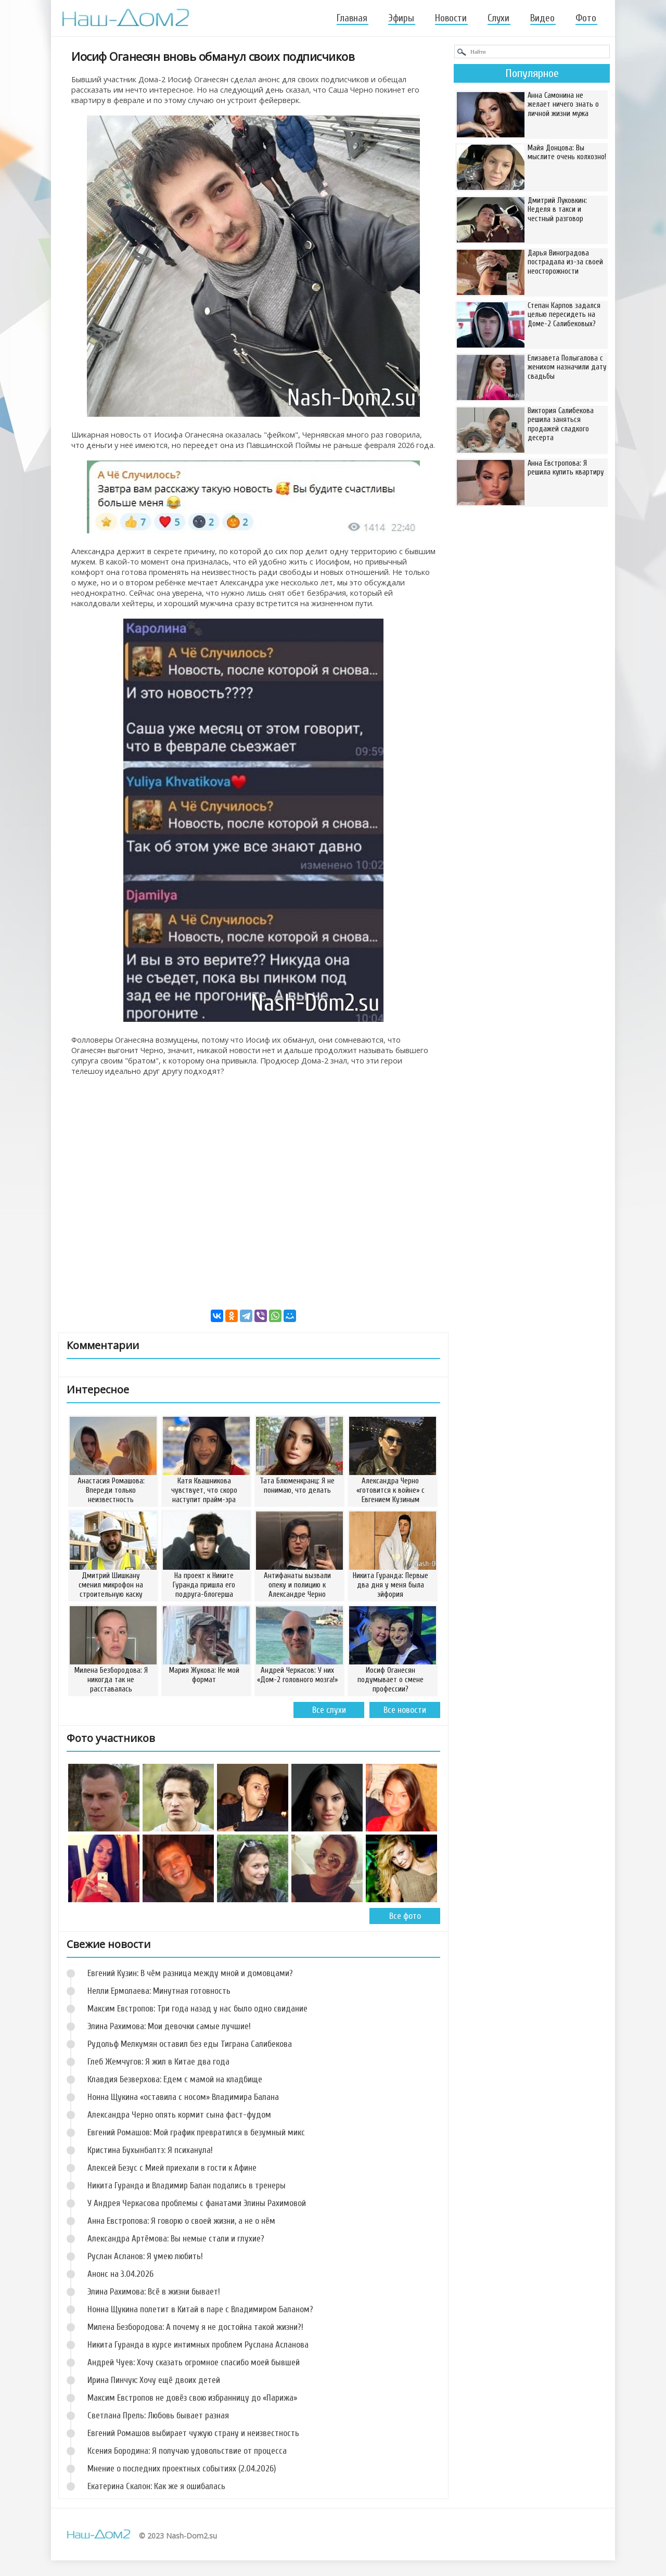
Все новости (404, 1710)
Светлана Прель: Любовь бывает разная (158, 2415)
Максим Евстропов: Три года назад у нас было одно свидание (197, 2009)
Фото (585, 18)
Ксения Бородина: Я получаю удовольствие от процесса (187, 2451)
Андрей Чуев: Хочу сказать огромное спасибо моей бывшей (193, 2362)
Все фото (405, 1916)
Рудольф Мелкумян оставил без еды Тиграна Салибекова (189, 2044)
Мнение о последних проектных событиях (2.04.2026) (181, 2469)
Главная (352, 18)
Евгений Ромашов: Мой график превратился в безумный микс (196, 2132)
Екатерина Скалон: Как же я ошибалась (156, 2486)
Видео (542, 18)
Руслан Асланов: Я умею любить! (145, 2256)
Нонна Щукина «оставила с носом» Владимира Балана (183, 2097)
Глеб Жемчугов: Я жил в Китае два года (158, 2062)
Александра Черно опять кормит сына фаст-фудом (179, 2115)
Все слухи (329, 1710)
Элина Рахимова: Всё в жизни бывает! (153, 2292)
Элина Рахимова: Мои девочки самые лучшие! (169, 2026)
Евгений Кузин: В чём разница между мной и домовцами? (190, 1973)
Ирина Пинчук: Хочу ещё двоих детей (153, 2380)
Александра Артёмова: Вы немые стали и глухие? (175, 2239)
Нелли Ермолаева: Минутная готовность (158, 1991)
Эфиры (401, 18)
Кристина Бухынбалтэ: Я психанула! (150, 2150)
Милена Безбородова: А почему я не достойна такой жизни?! (195, 2327)
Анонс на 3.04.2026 (120, 2274)
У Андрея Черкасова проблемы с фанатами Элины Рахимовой (196, 2203)
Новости (451, 18)
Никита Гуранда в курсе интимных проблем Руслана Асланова (198, 2345)
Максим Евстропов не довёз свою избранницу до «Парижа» (192, 2398)
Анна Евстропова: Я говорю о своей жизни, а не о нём (181, 2221)
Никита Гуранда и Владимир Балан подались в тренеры (186, 2185)
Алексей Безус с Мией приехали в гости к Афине (172, 2168)
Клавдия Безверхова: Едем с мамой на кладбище (174, 2079)
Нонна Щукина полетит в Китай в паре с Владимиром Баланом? (200, 2309)
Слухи (498, 18)
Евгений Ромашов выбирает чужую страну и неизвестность (193, 2433)
